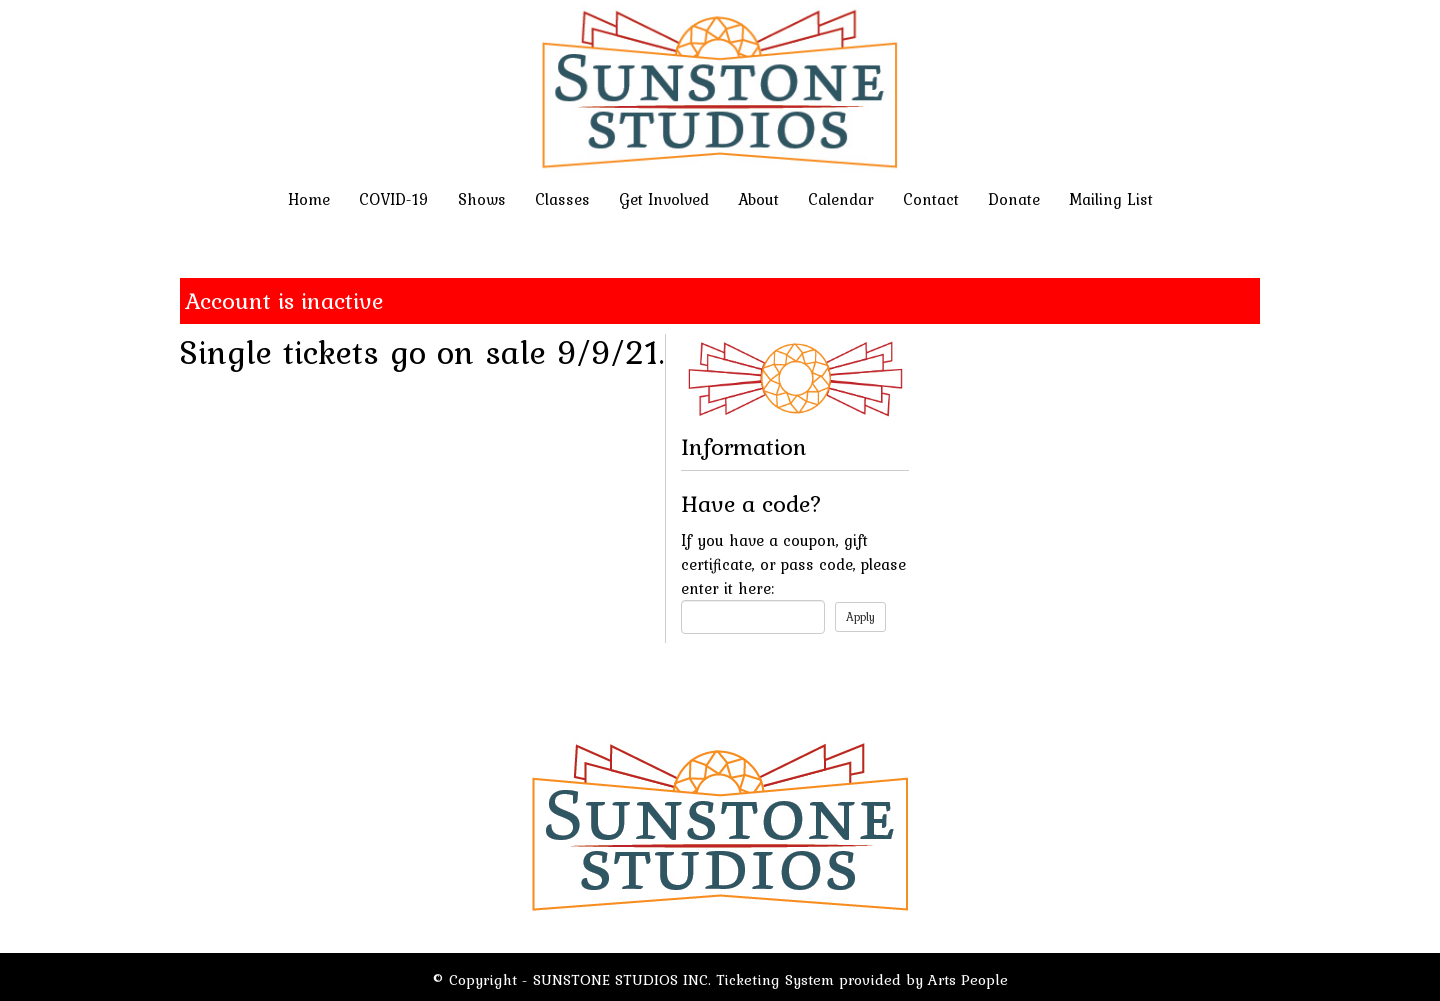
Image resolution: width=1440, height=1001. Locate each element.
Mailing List (1111, 199)
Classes (562, 199)
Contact (931, 199)
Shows (482, 199)
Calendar (841, 199)
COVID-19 (394, 199)
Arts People (968, 979)
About (758, 199)
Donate (1014, 199)
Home (309, 199)
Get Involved (664, 199)
